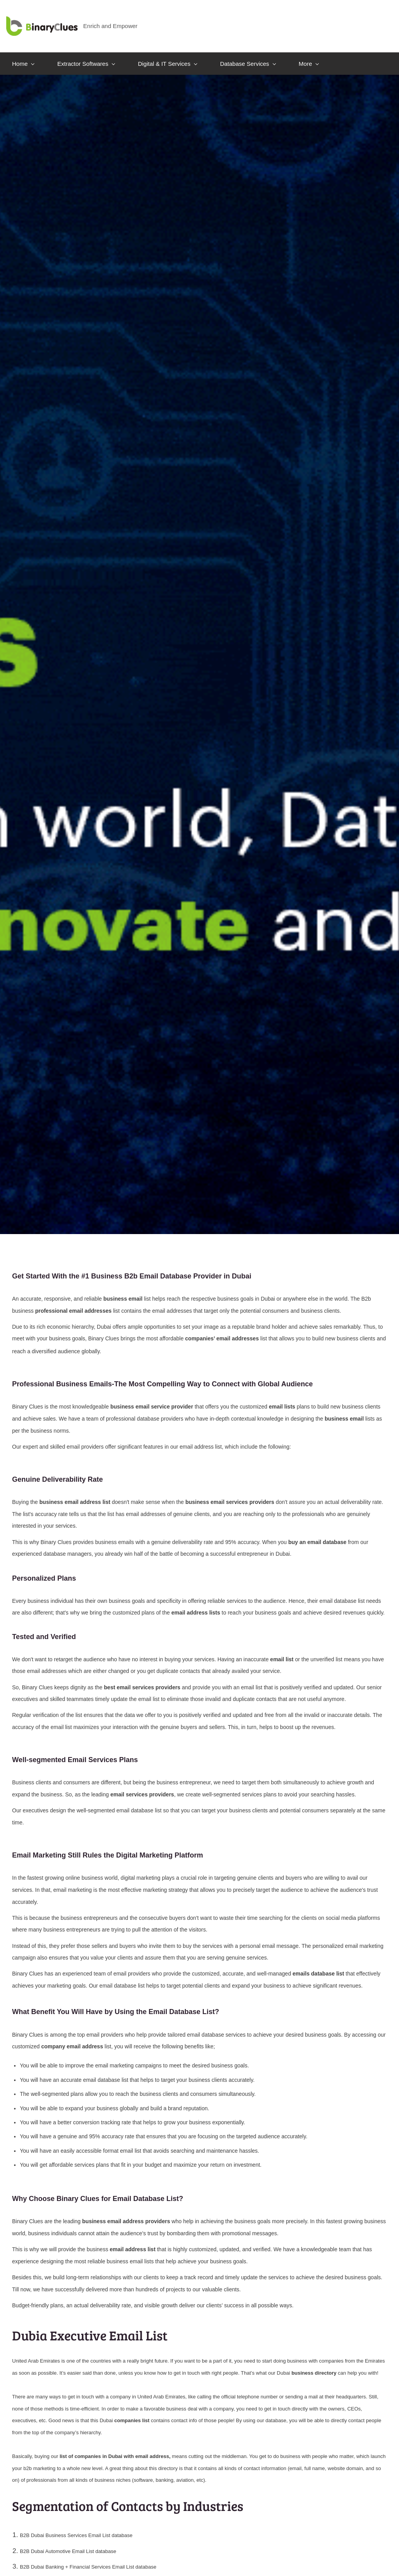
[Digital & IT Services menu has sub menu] (167, 56)
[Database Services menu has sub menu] (247, 56)
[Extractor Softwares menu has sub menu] (86, 56)
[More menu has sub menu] (308, 56)
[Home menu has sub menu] (23, 56)
